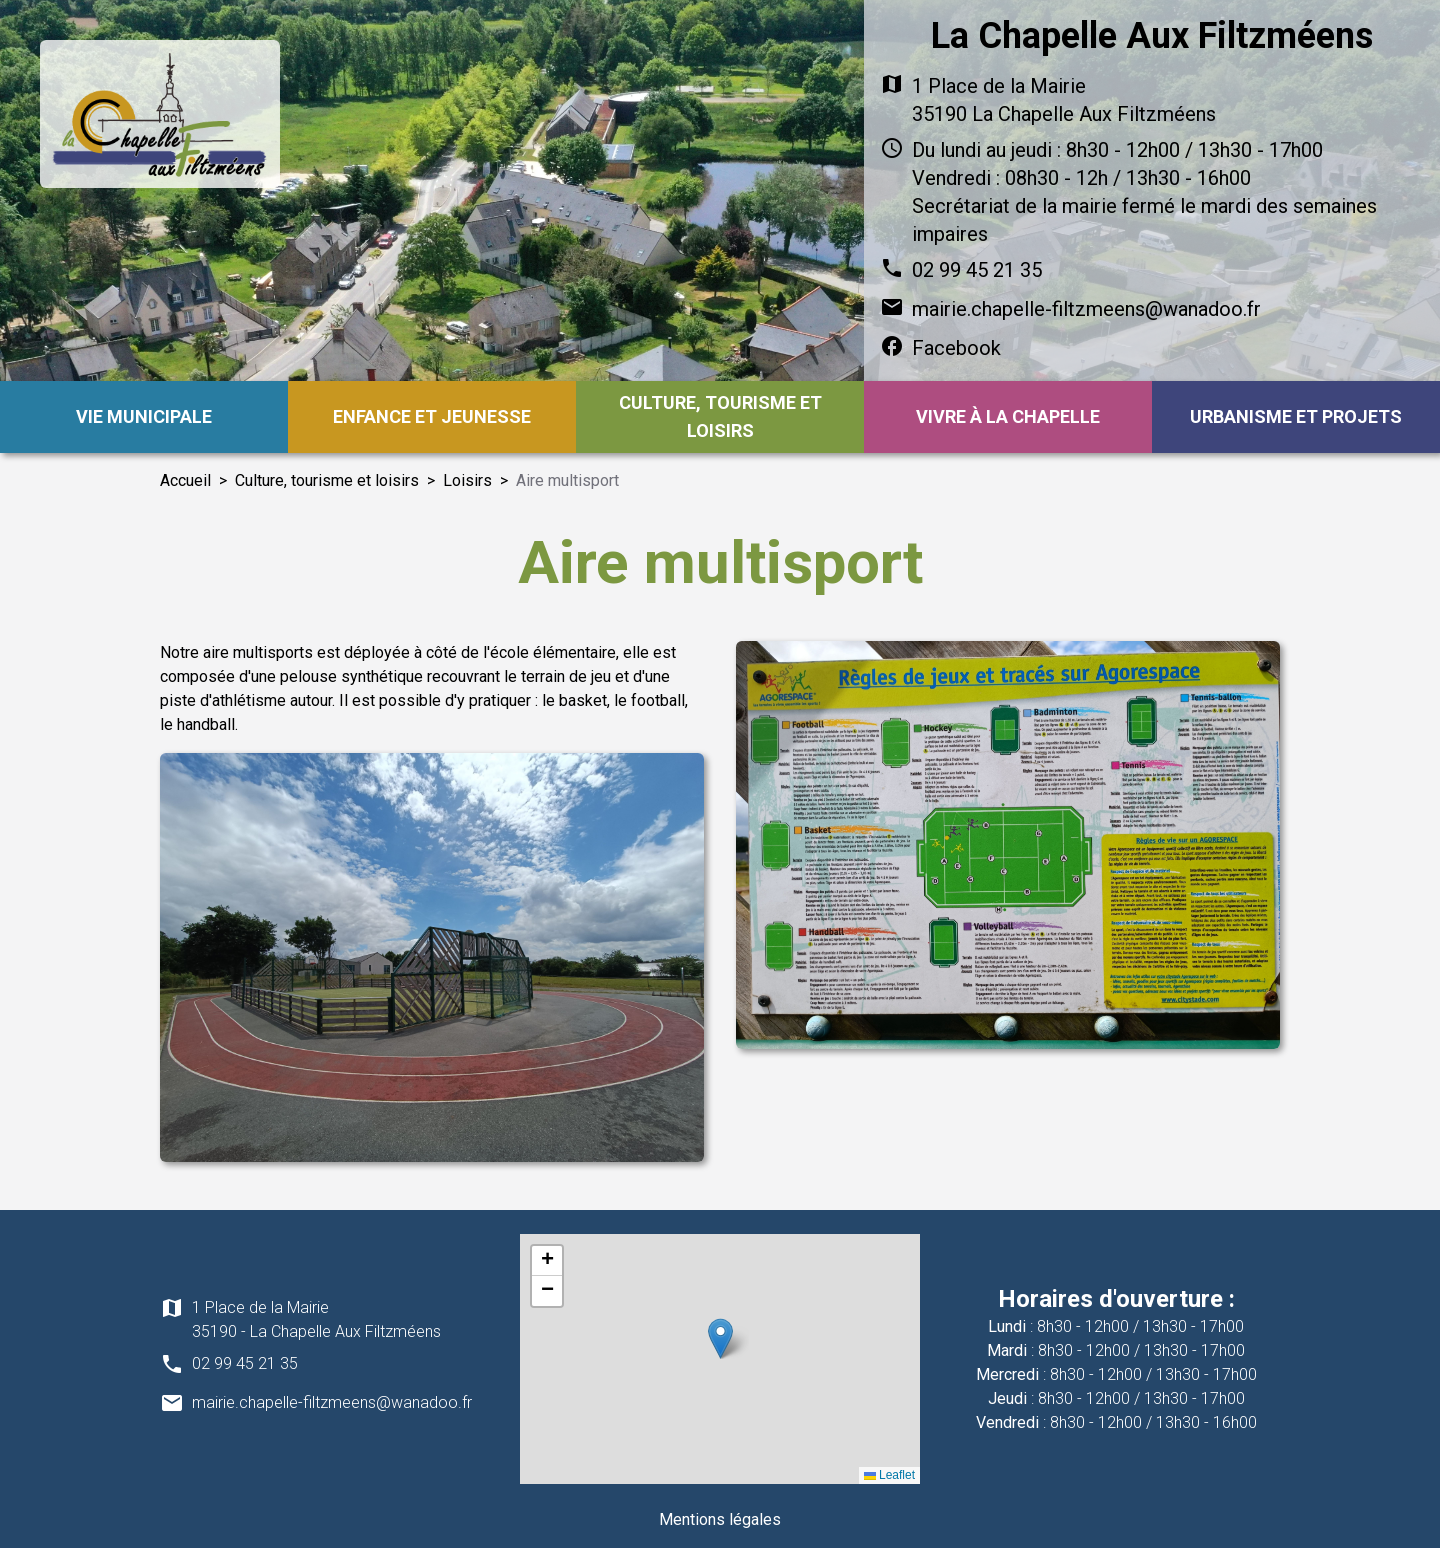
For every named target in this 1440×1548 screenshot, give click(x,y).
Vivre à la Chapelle (1008, 416)
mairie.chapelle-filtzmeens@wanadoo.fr (1086, 309)
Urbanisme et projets (1296, 416)
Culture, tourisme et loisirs (720, 416)
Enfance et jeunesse (432, 416)
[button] (720, 1338)
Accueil (185, 480)
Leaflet (889, 1475)
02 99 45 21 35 (977, 270)
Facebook (956, 348)
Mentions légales (720, 1519)
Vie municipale (144, 416)
